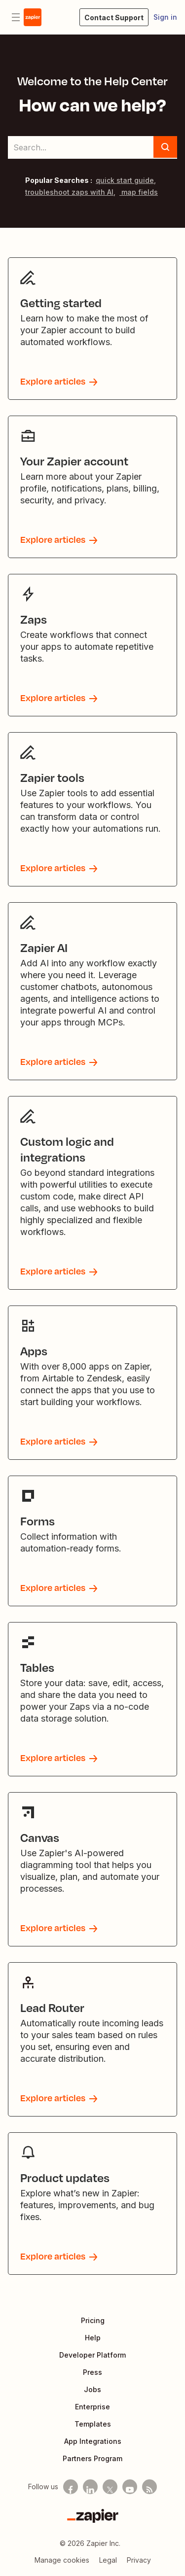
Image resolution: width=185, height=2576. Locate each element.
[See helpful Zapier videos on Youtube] (129, 2486)
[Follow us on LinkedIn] (90, 2486)
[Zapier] (92, 2516)
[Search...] (92, 147)
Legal (108, 2560)
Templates (92, 2424)
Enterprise (92, 2406)
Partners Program (92, 2458)
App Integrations (92, 2441)
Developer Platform (92, 2355)
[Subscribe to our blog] (149, 2486)
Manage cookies (62, 2560)
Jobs (92, 2389)
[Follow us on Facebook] (70, 2486)
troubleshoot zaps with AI (69, 192)
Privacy (139, 2560)
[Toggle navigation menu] (16, 17)
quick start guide (125, 180)
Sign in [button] (165, 17)
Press (92, 2372)
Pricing (93, 2320)
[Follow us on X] (110, 2486)
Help (93, 2337)
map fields (138, 192)
